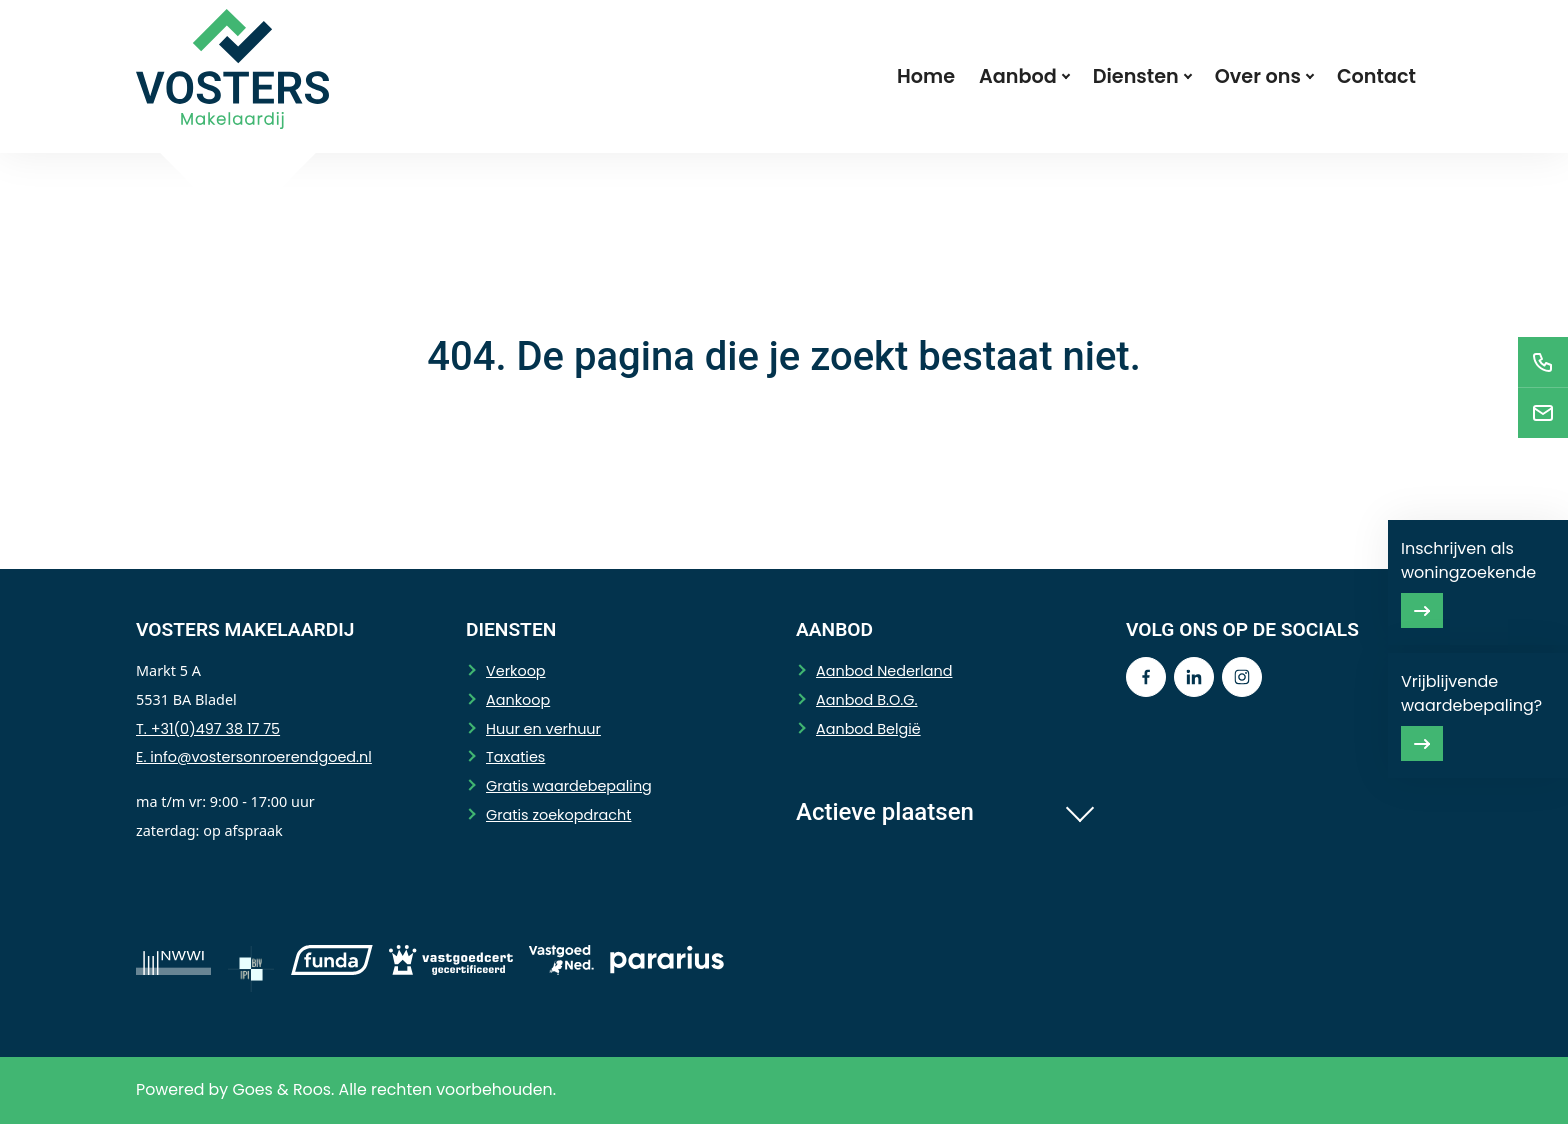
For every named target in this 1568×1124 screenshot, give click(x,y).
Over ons (1258, 76)
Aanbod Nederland (884, 671)
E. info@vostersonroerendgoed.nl (254, 757)
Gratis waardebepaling (569, 786)
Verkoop (516, 671)
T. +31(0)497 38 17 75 (208, 729)
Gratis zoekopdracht (558, 815)
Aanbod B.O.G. (867, 700)
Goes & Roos (281, 1089)
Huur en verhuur (543, 729)
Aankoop (518, 700)
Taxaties (515, 757)
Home (926, 76)
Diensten (1136, 76)
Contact (1376, 76)
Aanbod (1018, 76)
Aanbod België (868, 729)
